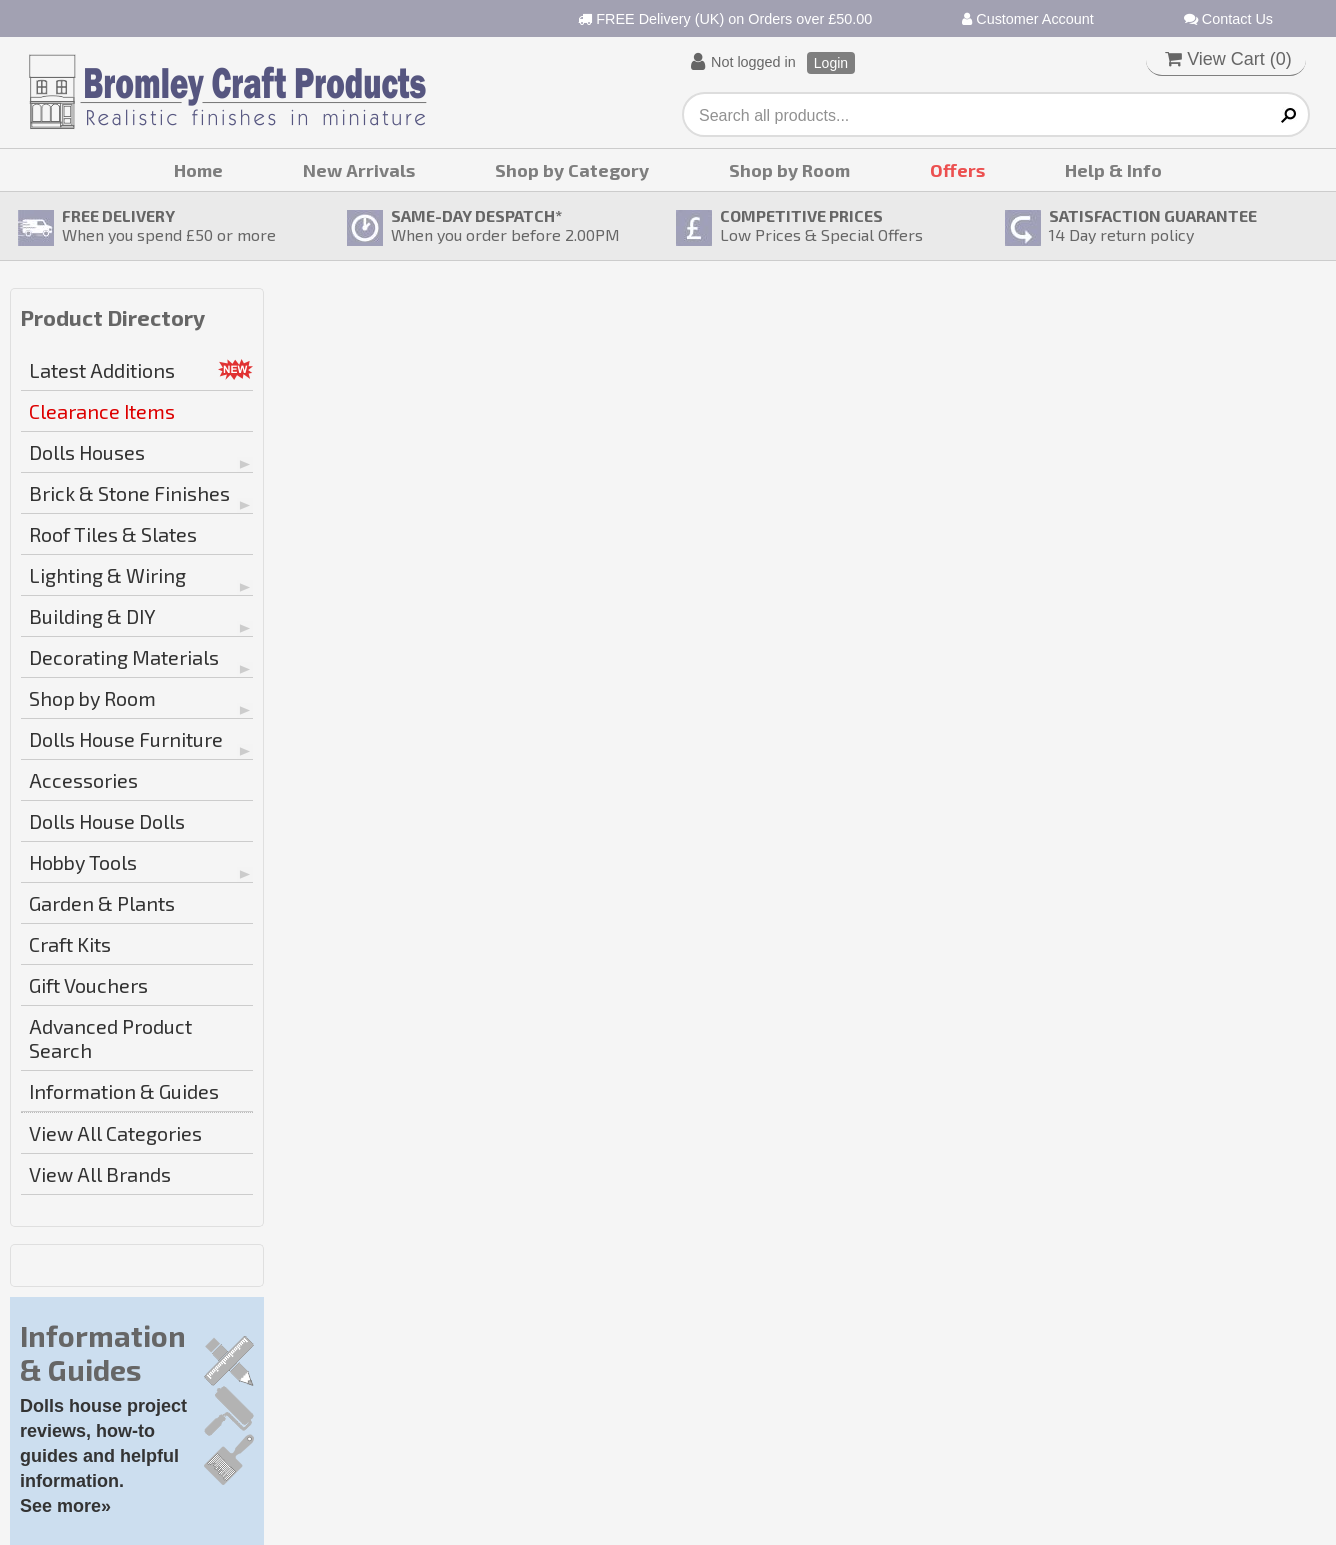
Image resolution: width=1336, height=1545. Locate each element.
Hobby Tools (83, 862)
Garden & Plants (102, 903)
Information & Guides (124, 1091)
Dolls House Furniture (126, 739)
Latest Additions (102, 370)
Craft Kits (70, 944)
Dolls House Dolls (107, 821)
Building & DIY (92, 616)
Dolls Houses (87, 452)
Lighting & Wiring (107, 575)
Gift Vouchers (88, 985)
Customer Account (1028, 19)
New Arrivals (359, 170)
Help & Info (1113, 170)
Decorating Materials (124, 657)
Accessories (83, 780)
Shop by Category (572, 170)
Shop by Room (789, 170)
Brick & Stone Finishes (129, 493)
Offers (957, 170)
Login (831, 63)
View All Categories (115, 1133)
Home (198, 170)
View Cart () (1228, 59)
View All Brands (100, 1174)
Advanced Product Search (110, 1038)
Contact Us (1228, 19)
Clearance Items (102, 411)
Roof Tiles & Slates (113, 534)
